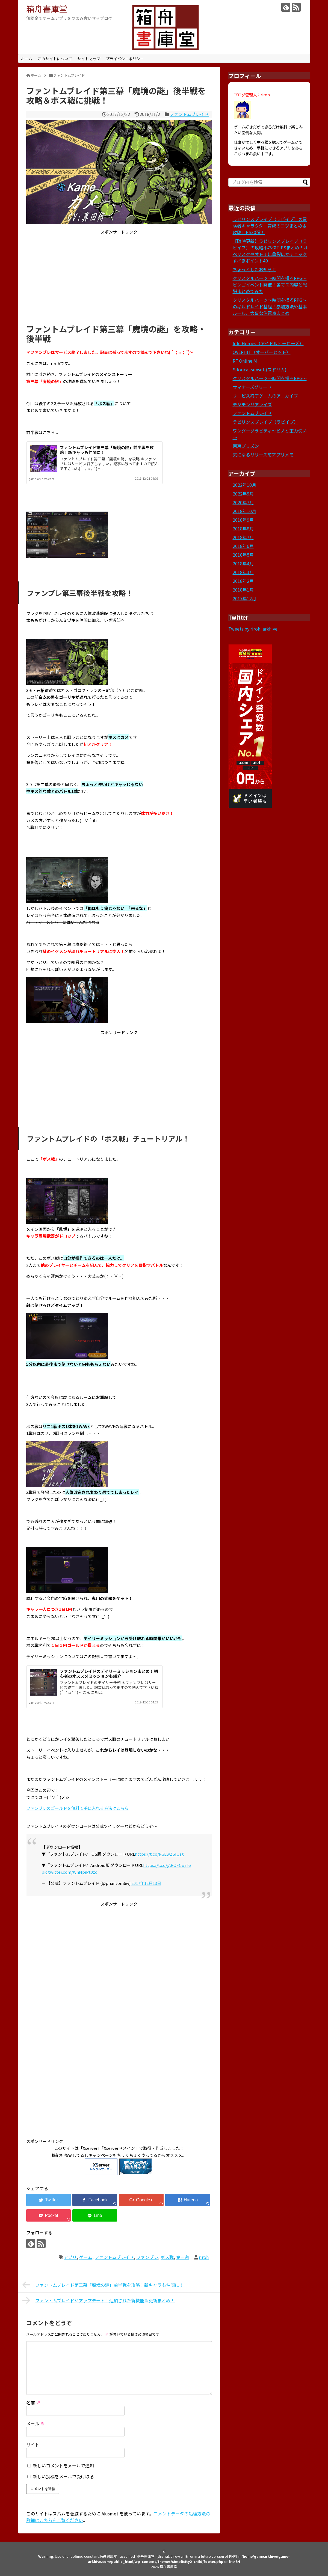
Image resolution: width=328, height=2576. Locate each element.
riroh (204, 2257)
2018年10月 (244, 511)
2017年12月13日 (146, 1883)
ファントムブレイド (189, 114)
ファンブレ (147, 2257)
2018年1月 (243, 589)
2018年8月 (243, 528)
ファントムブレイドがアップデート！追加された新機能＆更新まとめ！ (98, 2300)
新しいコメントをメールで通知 (63, 2465)
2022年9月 (243, 493)
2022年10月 (244, 485)
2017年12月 (244, 598)
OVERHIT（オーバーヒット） (262, 352)
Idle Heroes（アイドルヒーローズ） (268, 343)
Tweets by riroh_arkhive (252, 628)
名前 (33, 2402)
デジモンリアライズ (252, 404)
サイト (32, 2444)
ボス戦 (167, 2257)
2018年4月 (243, 563)
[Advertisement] (119, 278)
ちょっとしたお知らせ (254, 269)
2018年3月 (243, 572)
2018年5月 (243, 554)
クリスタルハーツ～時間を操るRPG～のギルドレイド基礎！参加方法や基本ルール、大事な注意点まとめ (270, 306)
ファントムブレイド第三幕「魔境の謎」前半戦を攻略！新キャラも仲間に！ (107, 449)
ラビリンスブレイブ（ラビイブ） (265, 422)
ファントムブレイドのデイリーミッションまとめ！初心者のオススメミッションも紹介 (109, 1673)
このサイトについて (55, 58)
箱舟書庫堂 (46, 8)
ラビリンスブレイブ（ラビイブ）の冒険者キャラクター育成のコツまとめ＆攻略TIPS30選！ (270, 225)
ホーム (26, 58)
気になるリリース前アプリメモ (263, 454)
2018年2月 (243, 581)
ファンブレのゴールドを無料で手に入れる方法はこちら (77, 1808)
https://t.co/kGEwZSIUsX (159, 1854)
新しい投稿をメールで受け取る (63, 2476)
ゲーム (85, 2257)
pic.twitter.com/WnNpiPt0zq (69, 1872)
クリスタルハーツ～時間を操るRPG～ (270, 378)
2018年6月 (243, 546)
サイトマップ (88, 58)
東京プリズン (246, 446)
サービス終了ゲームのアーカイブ (265, 395)
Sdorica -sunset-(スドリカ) (259, 369)
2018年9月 (243, 520)
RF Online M (245, 360)
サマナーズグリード (252, 387)
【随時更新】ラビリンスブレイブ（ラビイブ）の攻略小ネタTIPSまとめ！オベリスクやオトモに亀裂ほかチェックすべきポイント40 (270, 251)
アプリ (70, 2257)
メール (35, 2423)
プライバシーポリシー (125, 58)
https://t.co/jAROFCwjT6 (167, 1865)
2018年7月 (243, 537)
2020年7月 (243, 502)
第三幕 (182, 2257)
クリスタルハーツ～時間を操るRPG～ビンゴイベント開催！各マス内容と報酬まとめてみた (270, 284)
